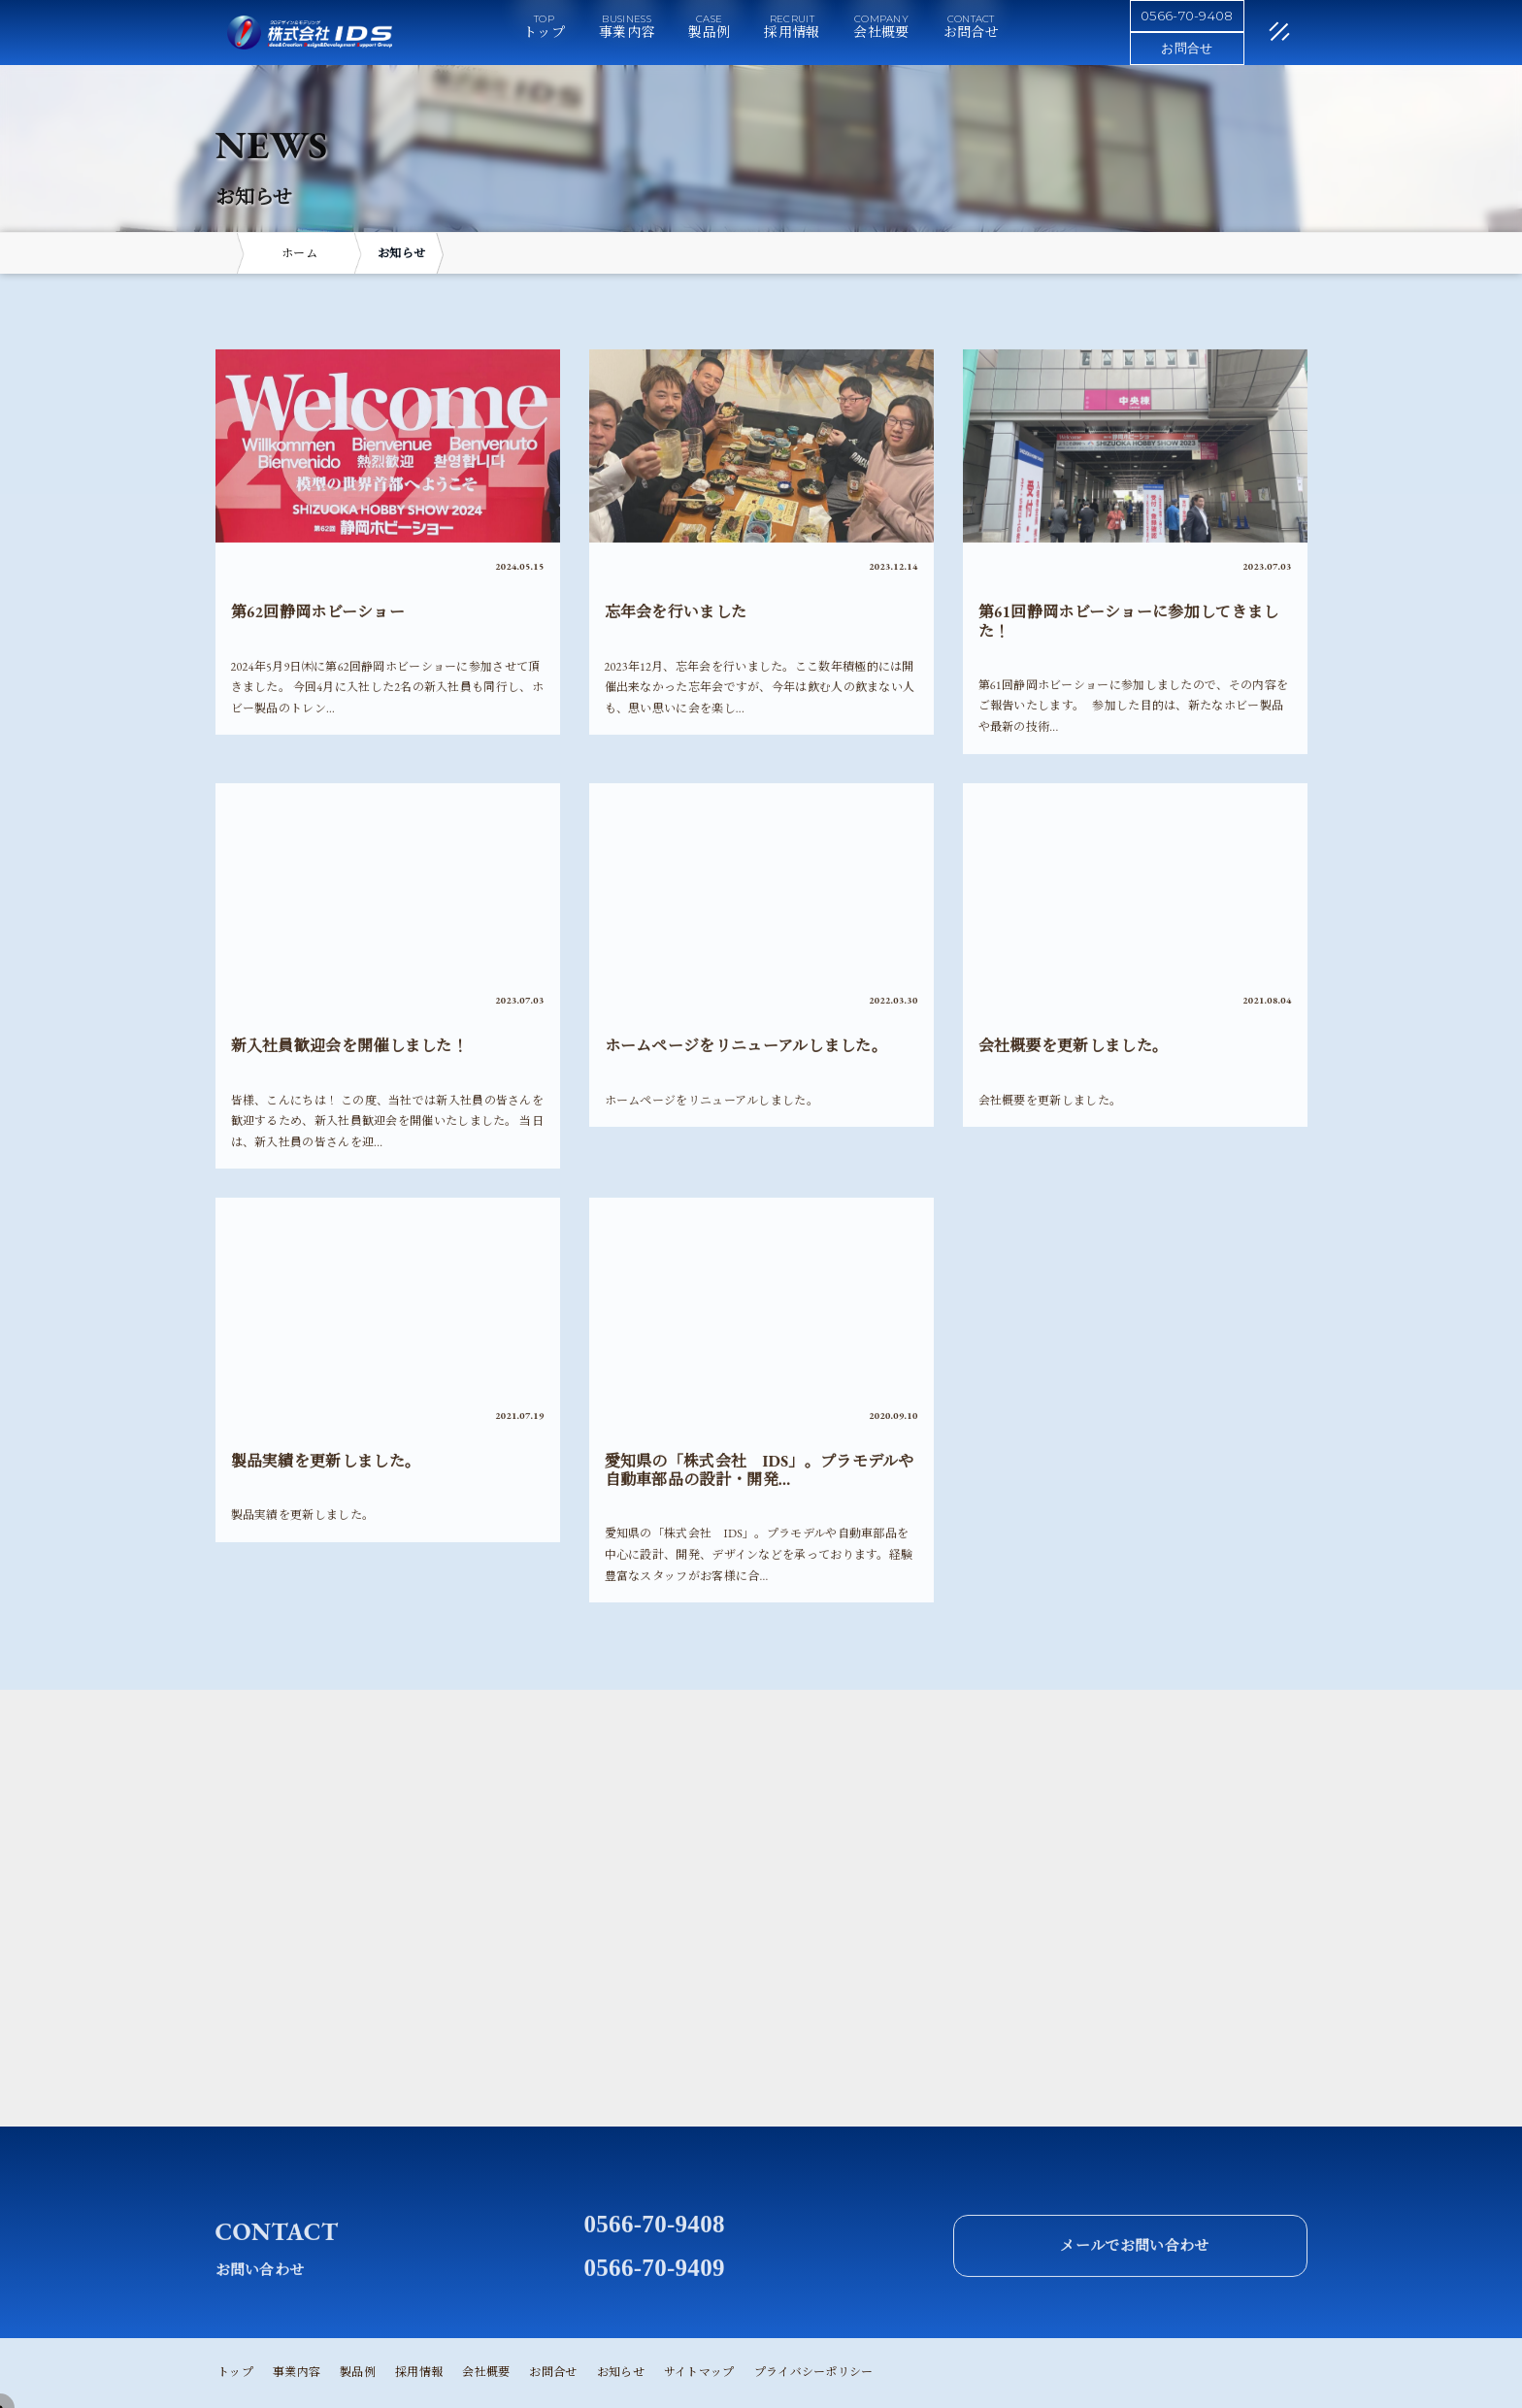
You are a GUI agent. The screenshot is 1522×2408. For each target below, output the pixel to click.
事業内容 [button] (626, 32)
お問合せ (971, 32)
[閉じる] (1256, 34)
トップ (544, 32)
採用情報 (791, 32)
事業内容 (296, 2372)
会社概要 (881, 32)
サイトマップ (699, 2372)
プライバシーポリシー (814, 2372)
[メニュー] (1250, 28)
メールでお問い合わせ (1134, 2289)
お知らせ (621, 2372)
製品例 (709, 32)
